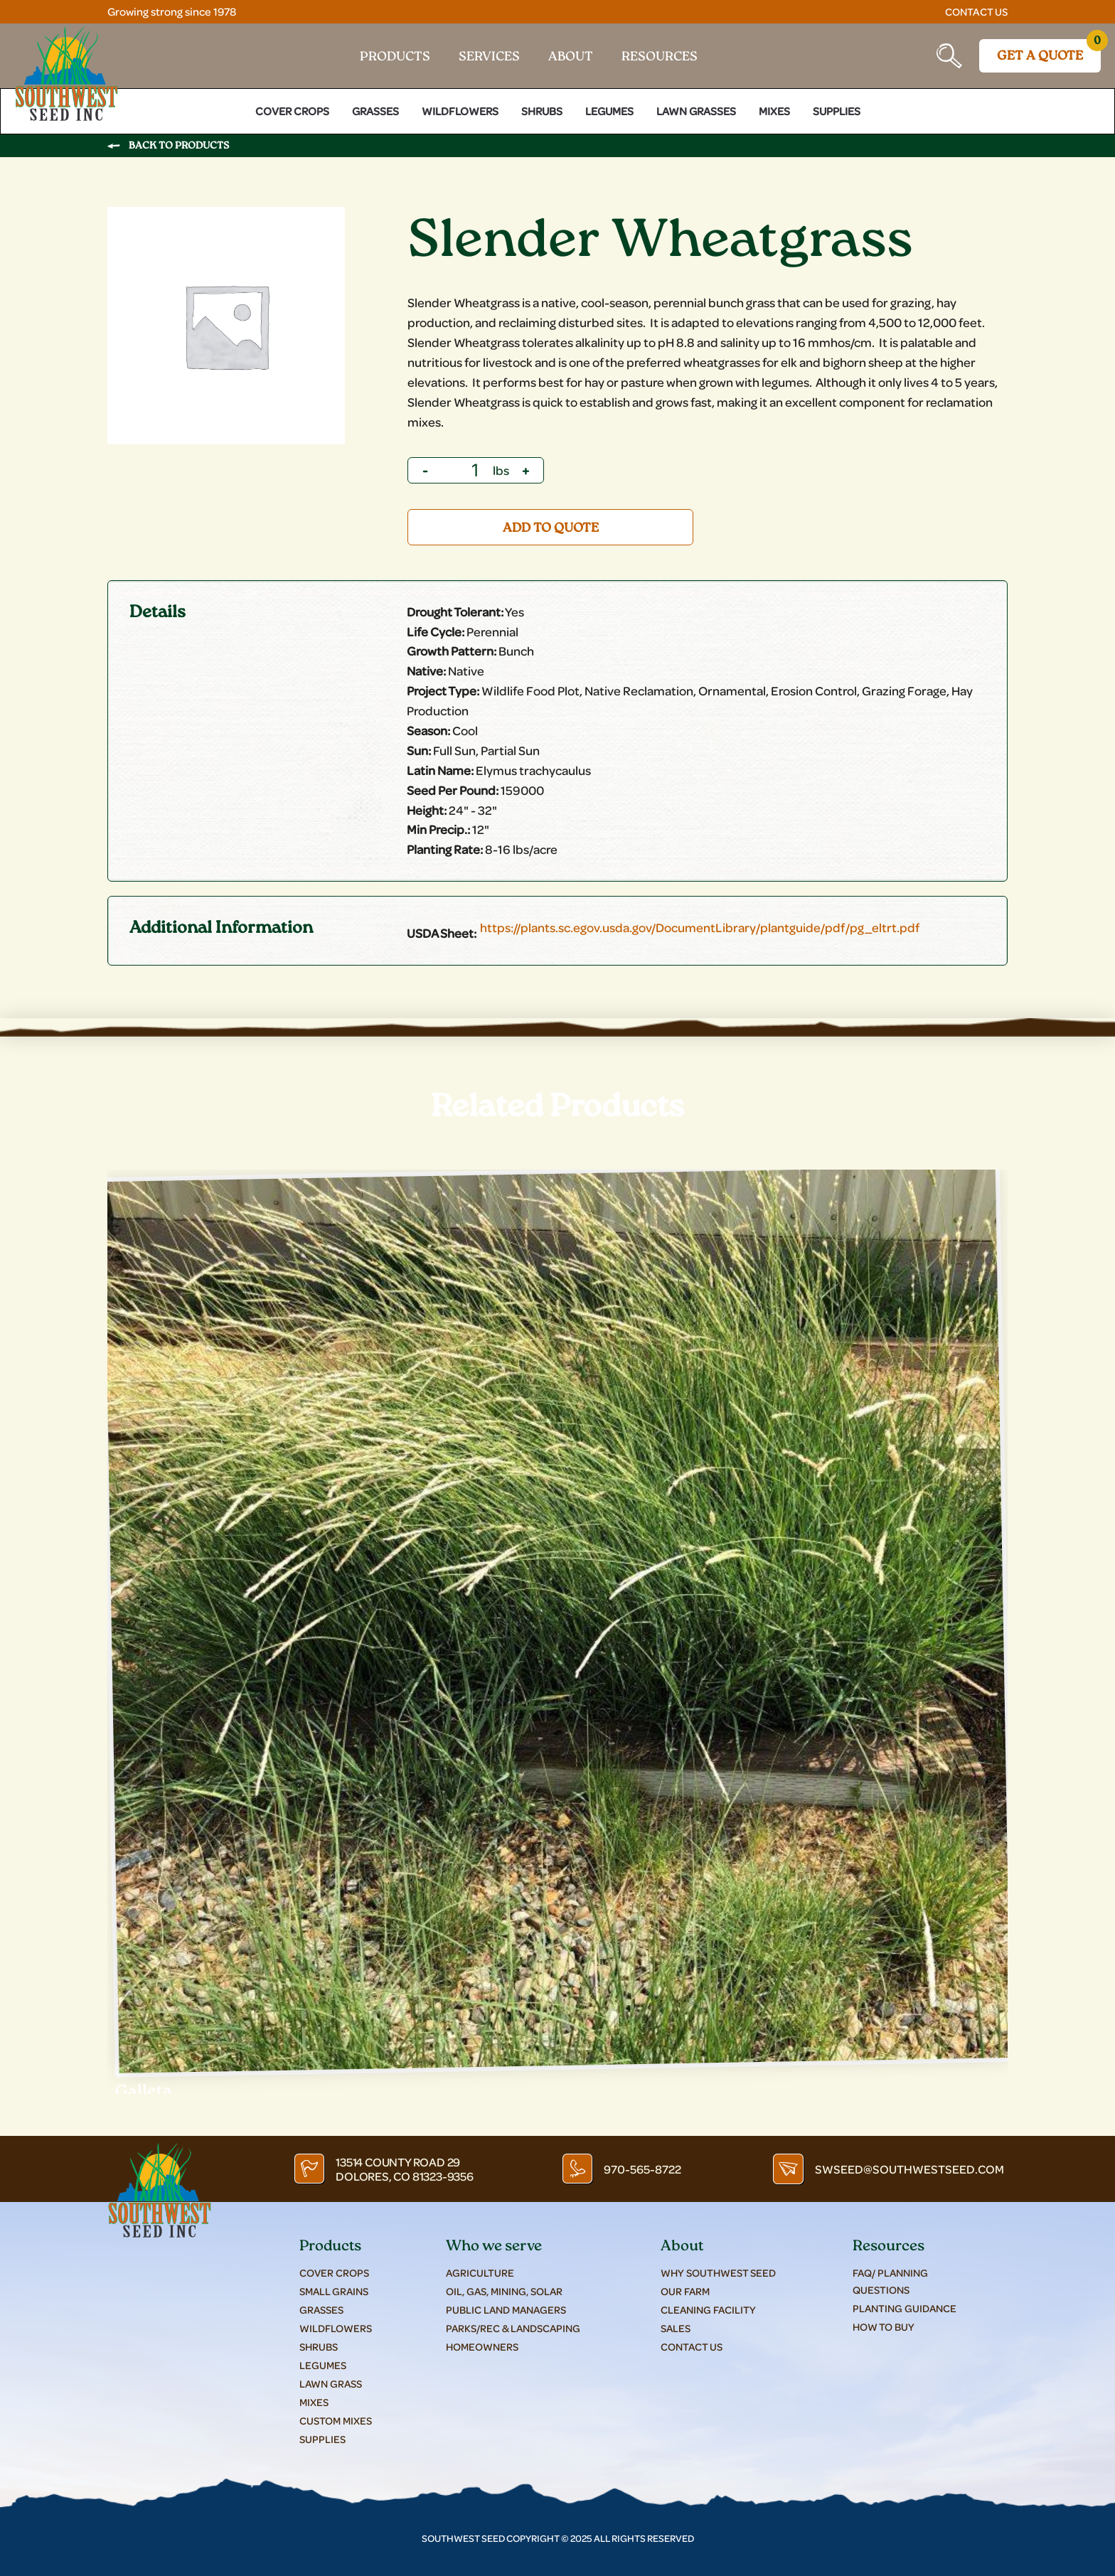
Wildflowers (460, 105)
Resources (659, 55)
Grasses (375, 105)
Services (489, 55)
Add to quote (551, 523)
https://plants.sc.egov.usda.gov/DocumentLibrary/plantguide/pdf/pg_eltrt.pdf (699, 923)
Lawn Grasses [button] (696, 105)
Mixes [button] (774, 105)
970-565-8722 (646, 2163)
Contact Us (974, 11)
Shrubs (541, 105)
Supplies (836, 105)
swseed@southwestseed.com (914, 2163)
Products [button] (395, 55)
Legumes (609, 105)
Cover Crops (292, 105)
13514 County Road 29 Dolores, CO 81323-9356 (402, 2163)
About (570, 55)
